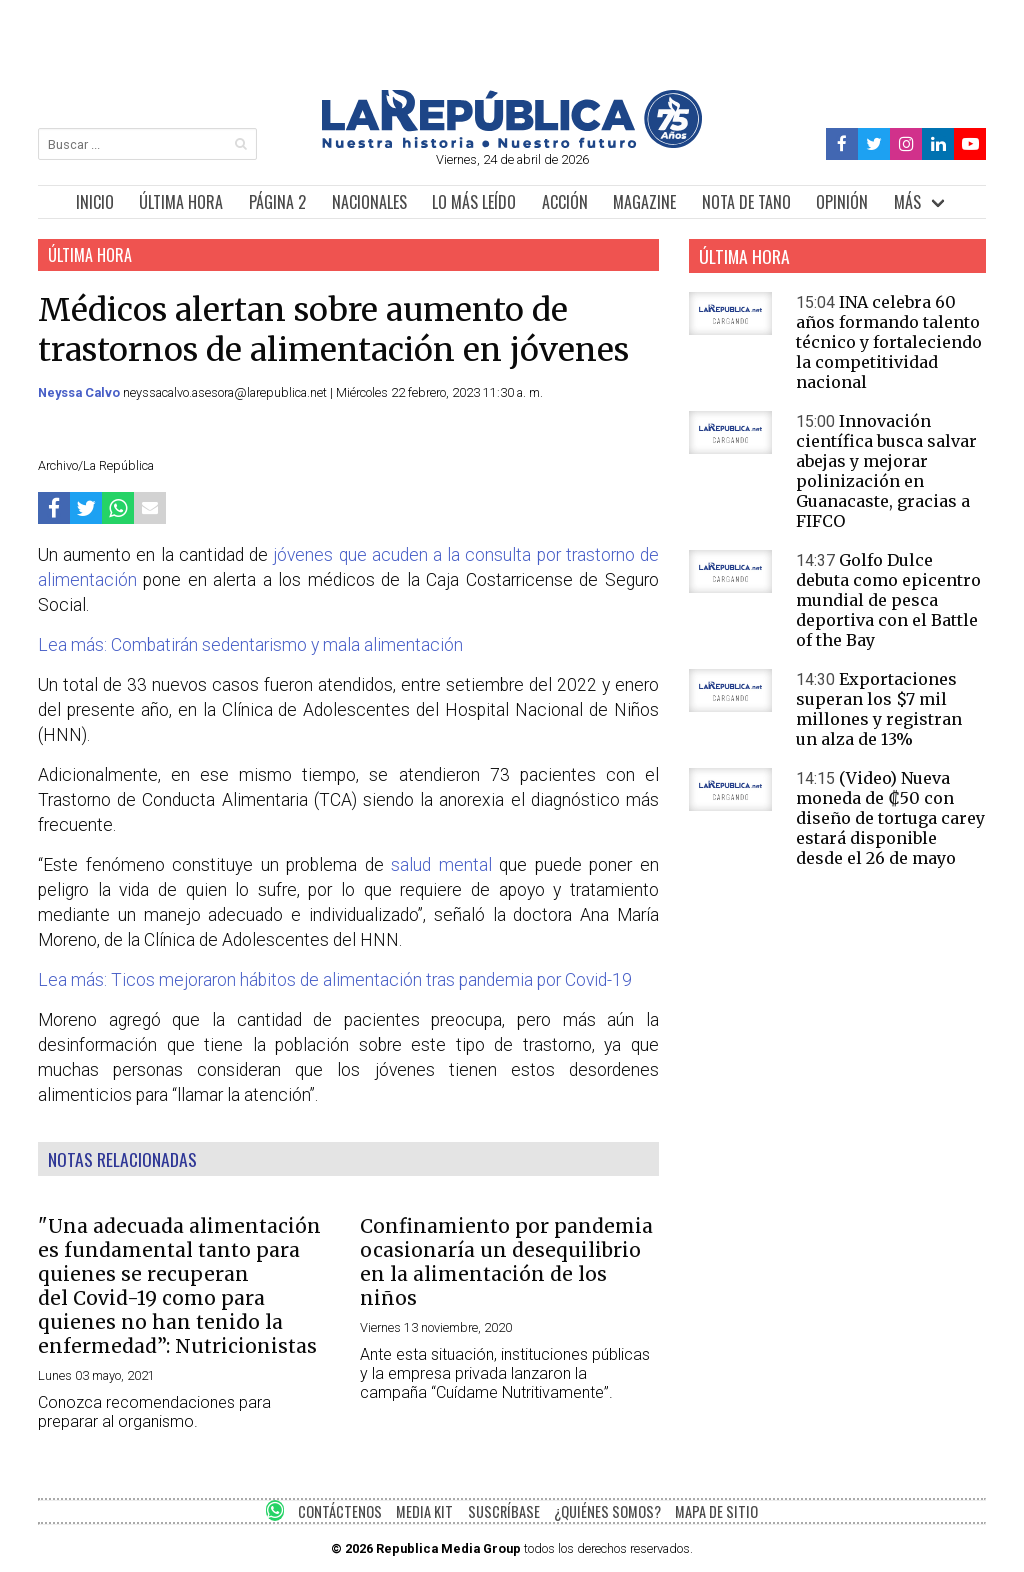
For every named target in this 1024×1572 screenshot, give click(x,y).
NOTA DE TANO (746, 202)
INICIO (95, 202)
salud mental (445, 865)
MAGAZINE (644, 202)
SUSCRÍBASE (504, 1511)
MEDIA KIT (424, 1511)
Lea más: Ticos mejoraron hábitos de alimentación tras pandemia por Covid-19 (335, 980)
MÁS (907, 202)
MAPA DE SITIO (716, 1511)
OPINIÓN (842, 202)
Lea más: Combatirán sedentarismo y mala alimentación (250, 645)
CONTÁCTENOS (340, 1511)
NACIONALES (369, 202)
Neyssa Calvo (80, 392)
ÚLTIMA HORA (181, 202)
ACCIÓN (565, 202)
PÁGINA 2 (277, 202)
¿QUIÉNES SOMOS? (607, 1511)
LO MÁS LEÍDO (474, 202)
